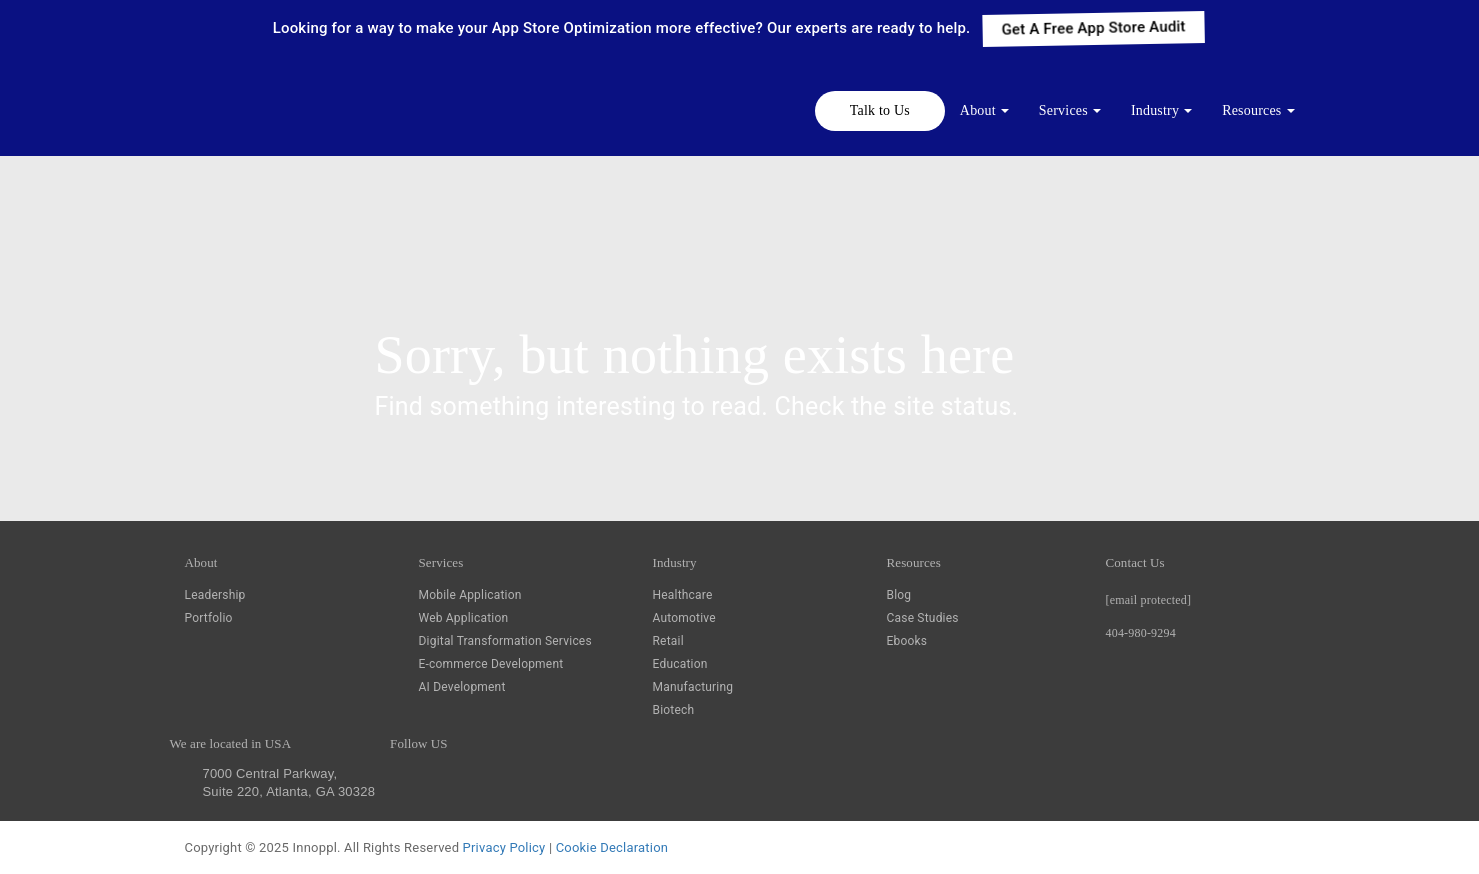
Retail (668, 641)
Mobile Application (470, 595)
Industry (1155, 110)
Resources (1251, 110)
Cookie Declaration (612, 847)
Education (680, 664)
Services (1063, 110)
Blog (899, 595)
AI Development (462, 687)
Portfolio (209, 618)
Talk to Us (880, 110)
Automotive (684, 618)
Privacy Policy (504, 847)
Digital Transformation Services (505, 641)
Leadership (215, 595)
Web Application (464, 618)
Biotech (674, 710)
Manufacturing (693, 687)
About (978, 110)
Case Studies (923, 618)
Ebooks (907, 641)
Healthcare (683, 595)
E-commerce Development (491, 664)
